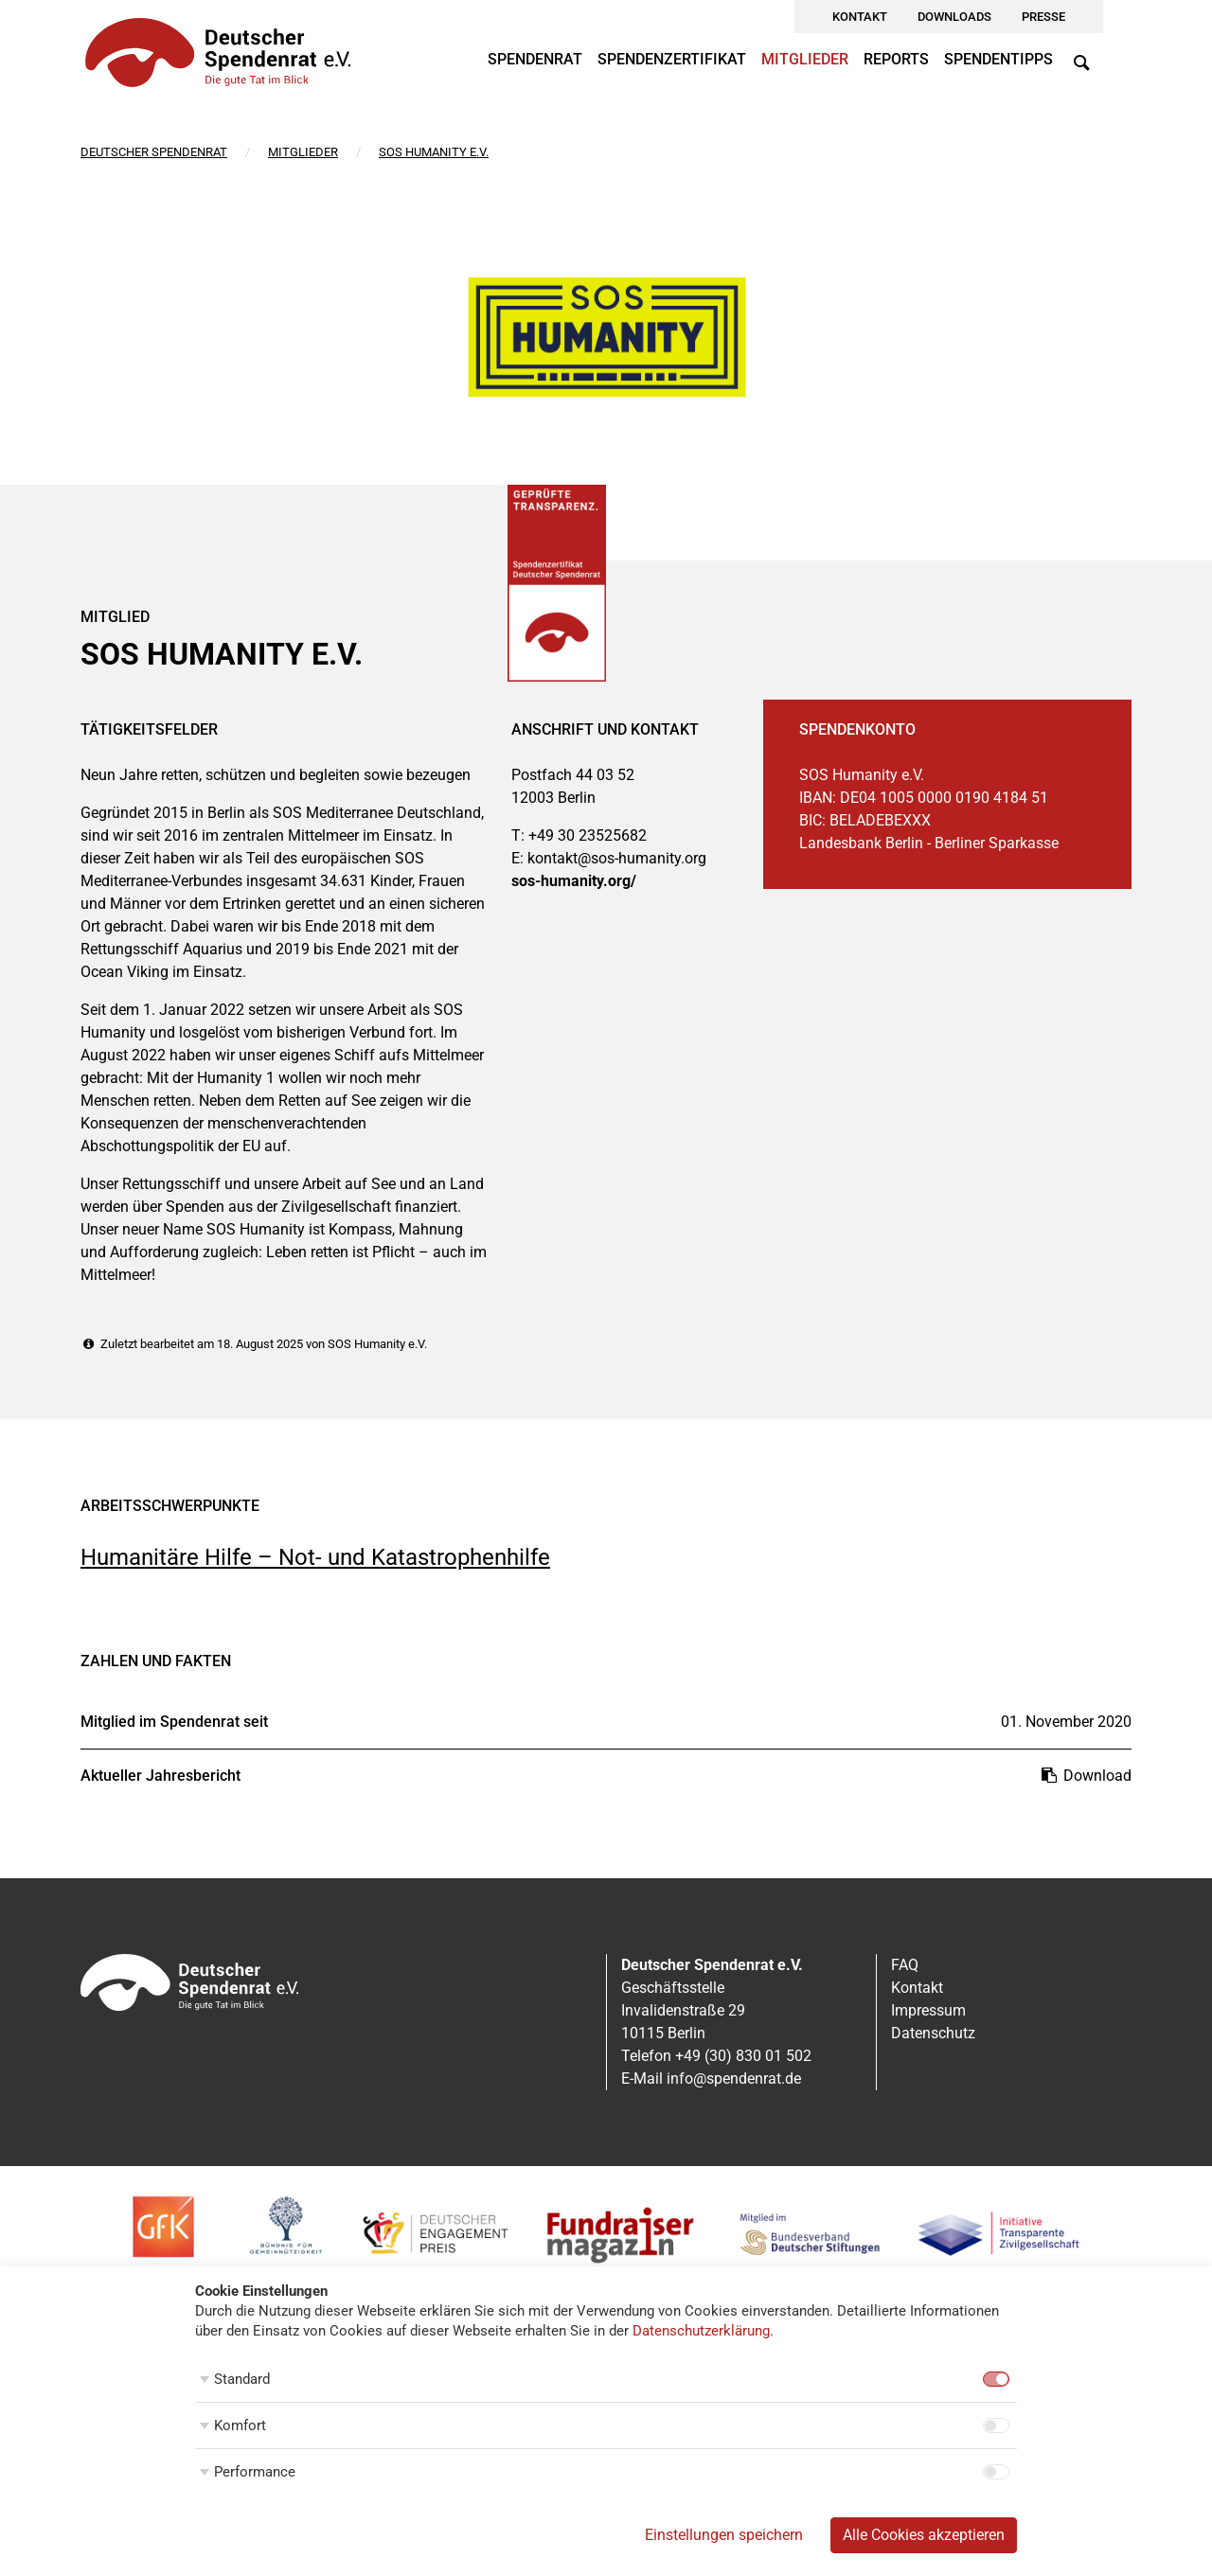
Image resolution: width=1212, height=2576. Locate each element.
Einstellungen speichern (724, 2535)
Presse (1043, 16)
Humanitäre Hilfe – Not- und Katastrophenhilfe (315, 1557)
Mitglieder (804, 59)
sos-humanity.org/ (573, 881)
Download (1085, 1776)
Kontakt (859, 16)
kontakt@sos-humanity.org (616, 858)
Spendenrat (535, 59)
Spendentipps (998, 59)
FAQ (904, 1965)
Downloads (954, 16)
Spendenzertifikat (671, 59)
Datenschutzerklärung (701, 2330)
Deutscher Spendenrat (153, 152)
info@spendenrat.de (734, 2078)
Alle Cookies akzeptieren (924, 2535)
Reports (896, 59)
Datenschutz (933, 2033)
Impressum (928, 2010)
